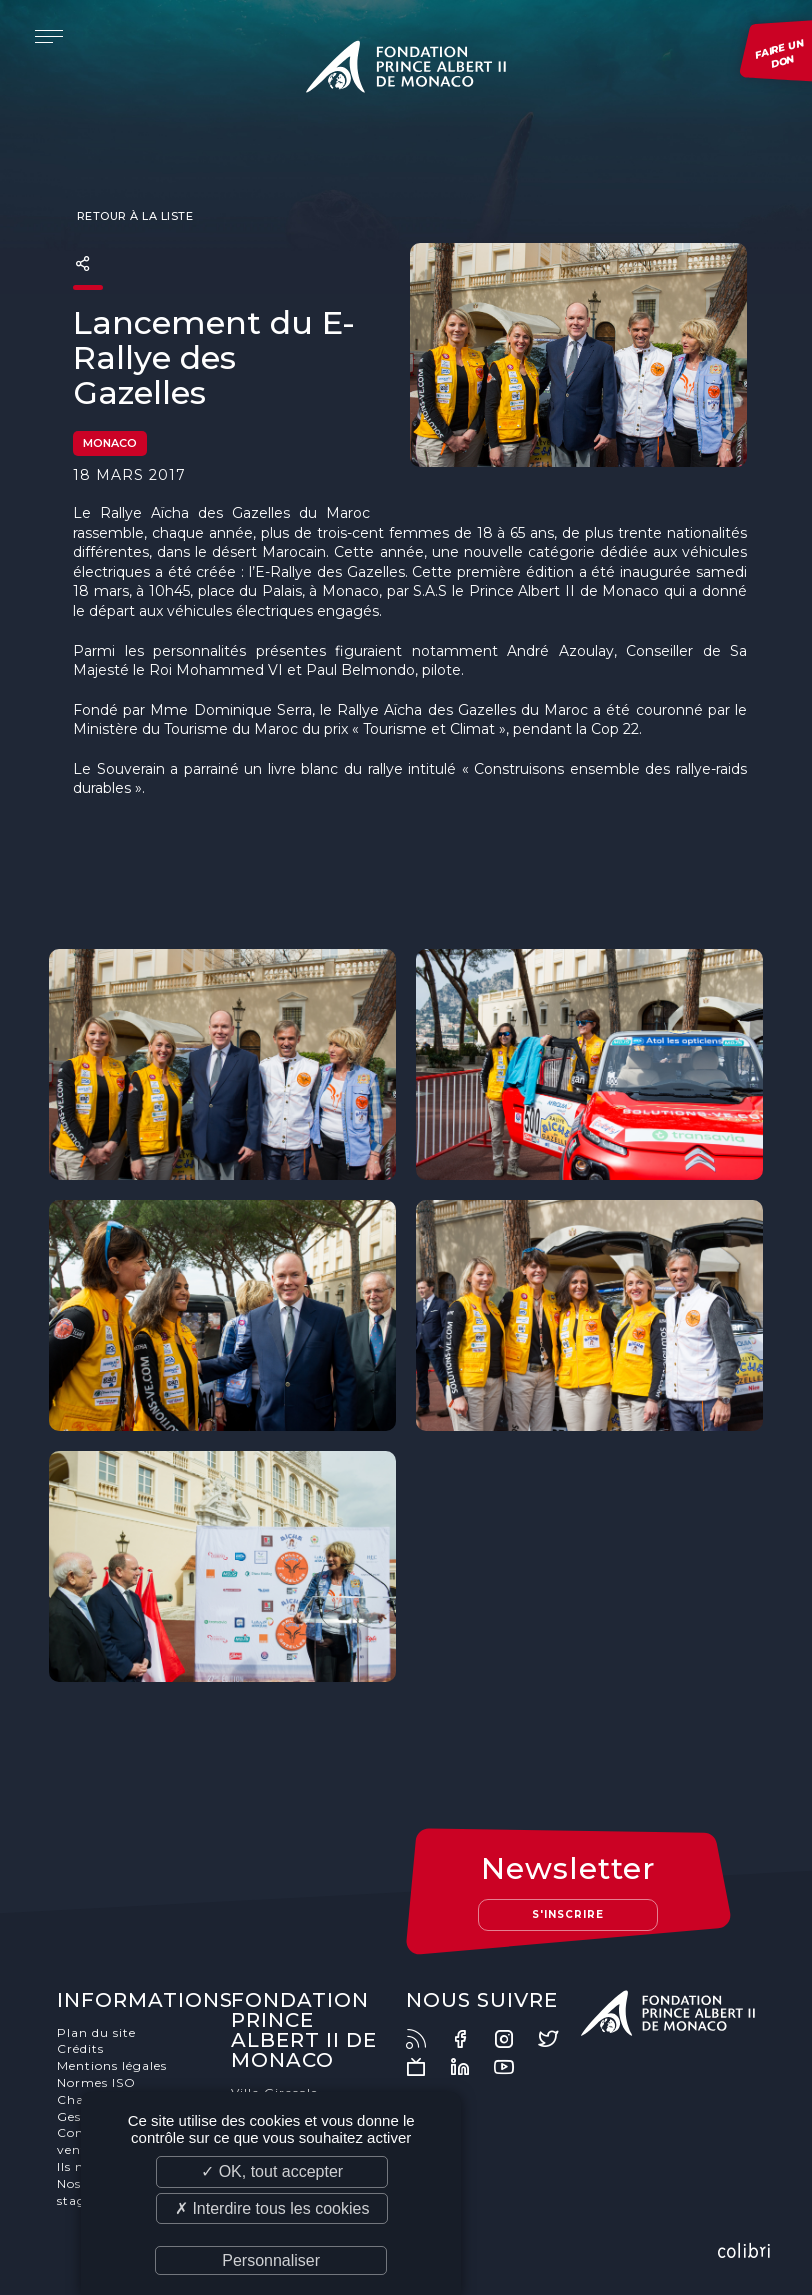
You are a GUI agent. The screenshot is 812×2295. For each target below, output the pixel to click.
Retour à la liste (133, 216)
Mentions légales (112, 2065)
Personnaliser (271, 2260)
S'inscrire (568, 1914)
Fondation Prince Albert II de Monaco (406, 70)
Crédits (80, 2048)
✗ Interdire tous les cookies (272, 2208)
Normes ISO (96, 2082)
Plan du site (96, 2032)
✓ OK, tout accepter (272, 2171)
